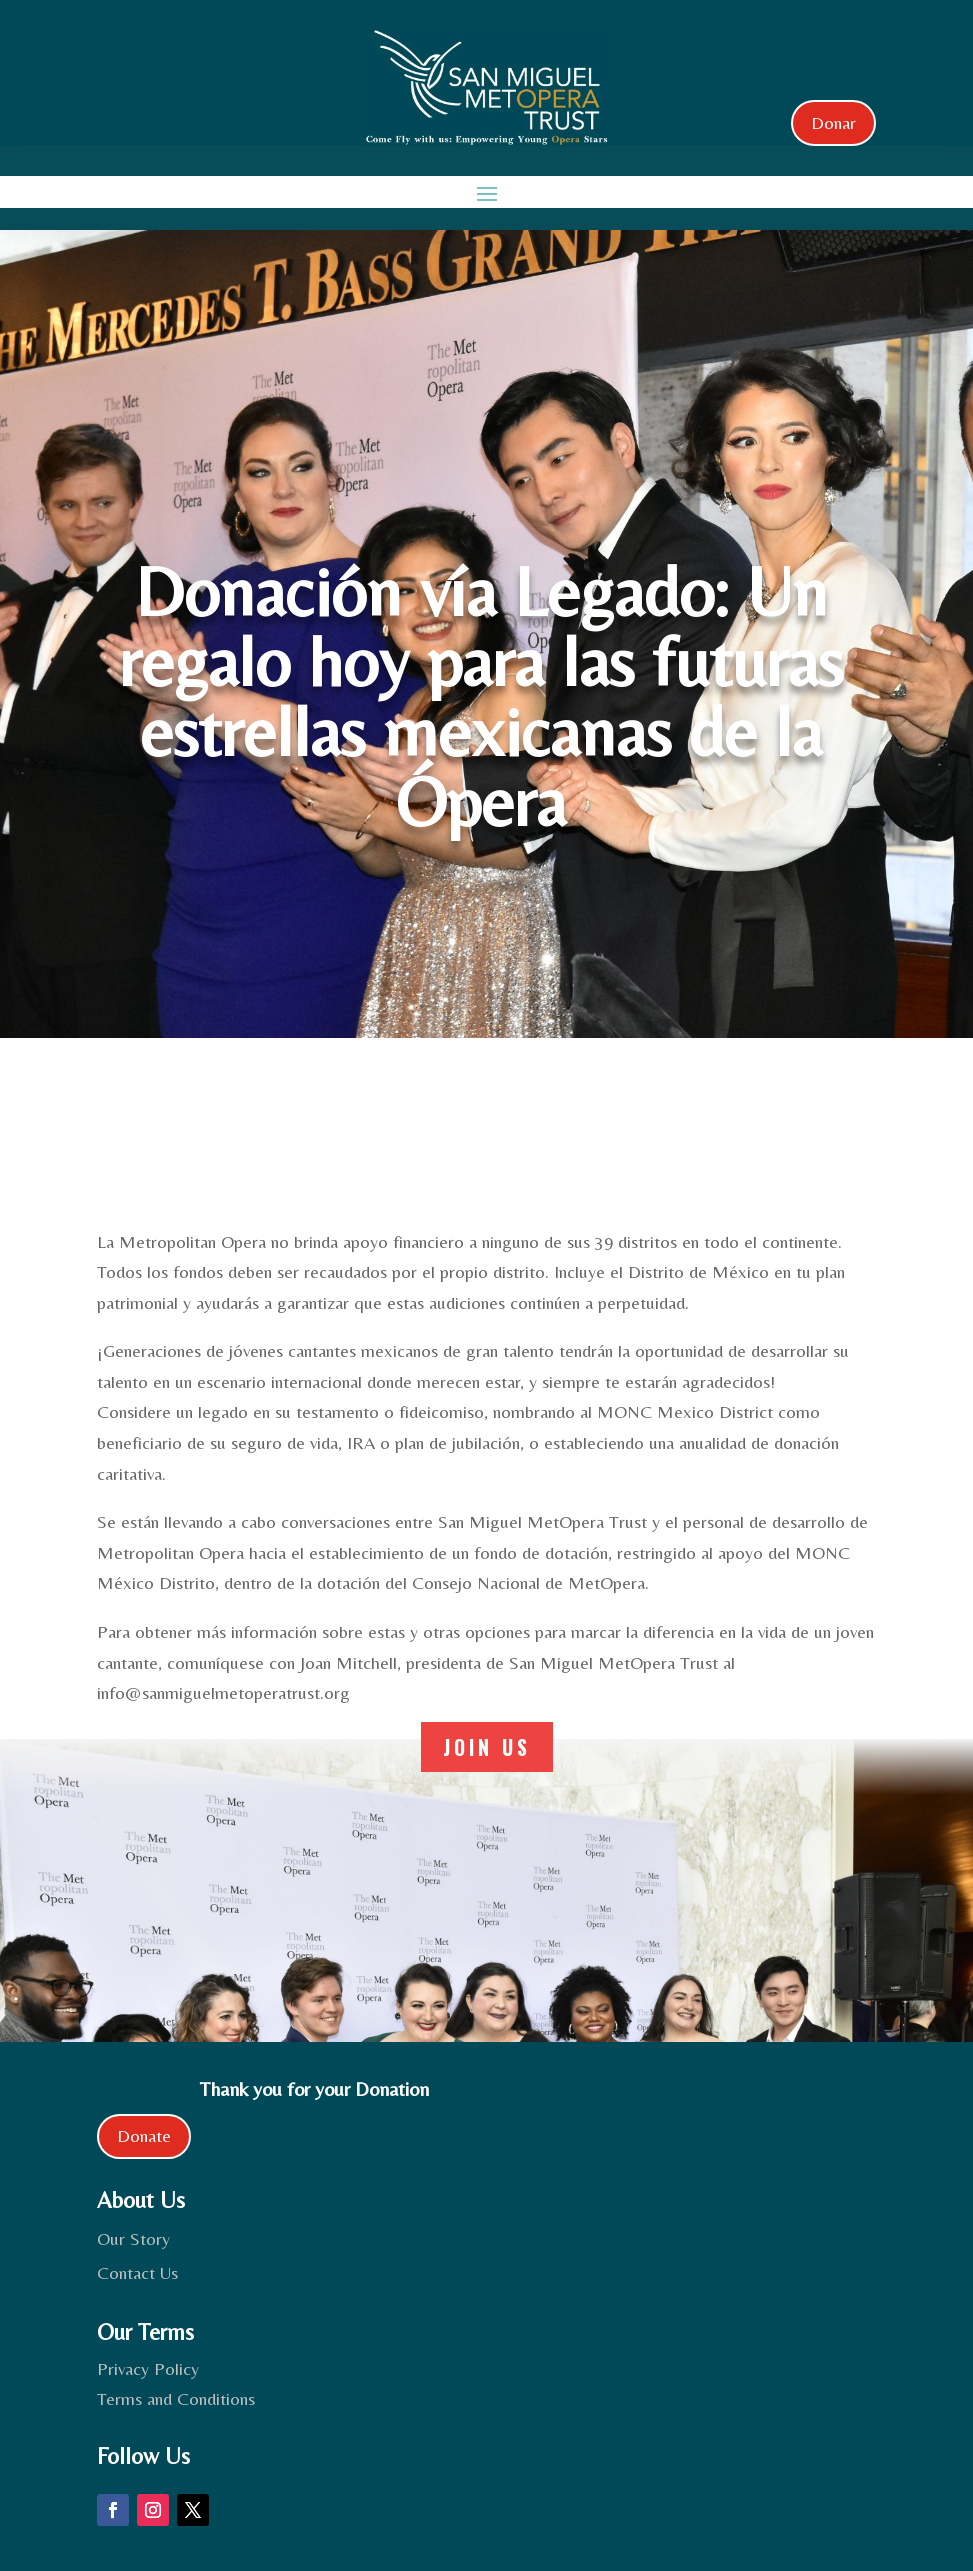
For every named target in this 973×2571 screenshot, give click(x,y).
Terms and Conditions (176, 2398)
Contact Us (137, 2272)
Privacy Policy (148, 2368)
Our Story (133, 2238)
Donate (144, 2135)
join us (487, 1747)
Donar (833, 122)
